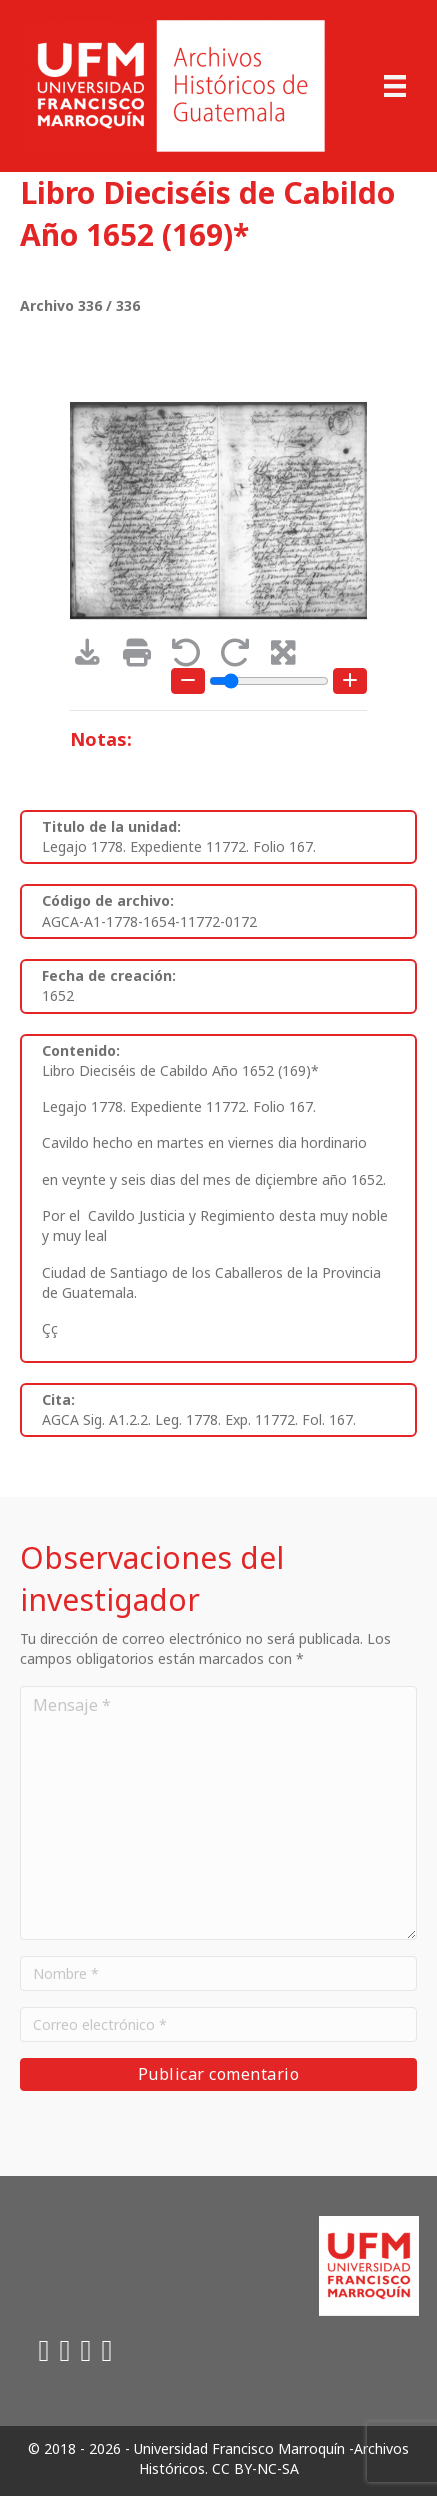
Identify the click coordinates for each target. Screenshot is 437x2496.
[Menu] (395, 86)
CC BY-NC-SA (255, 2468)
